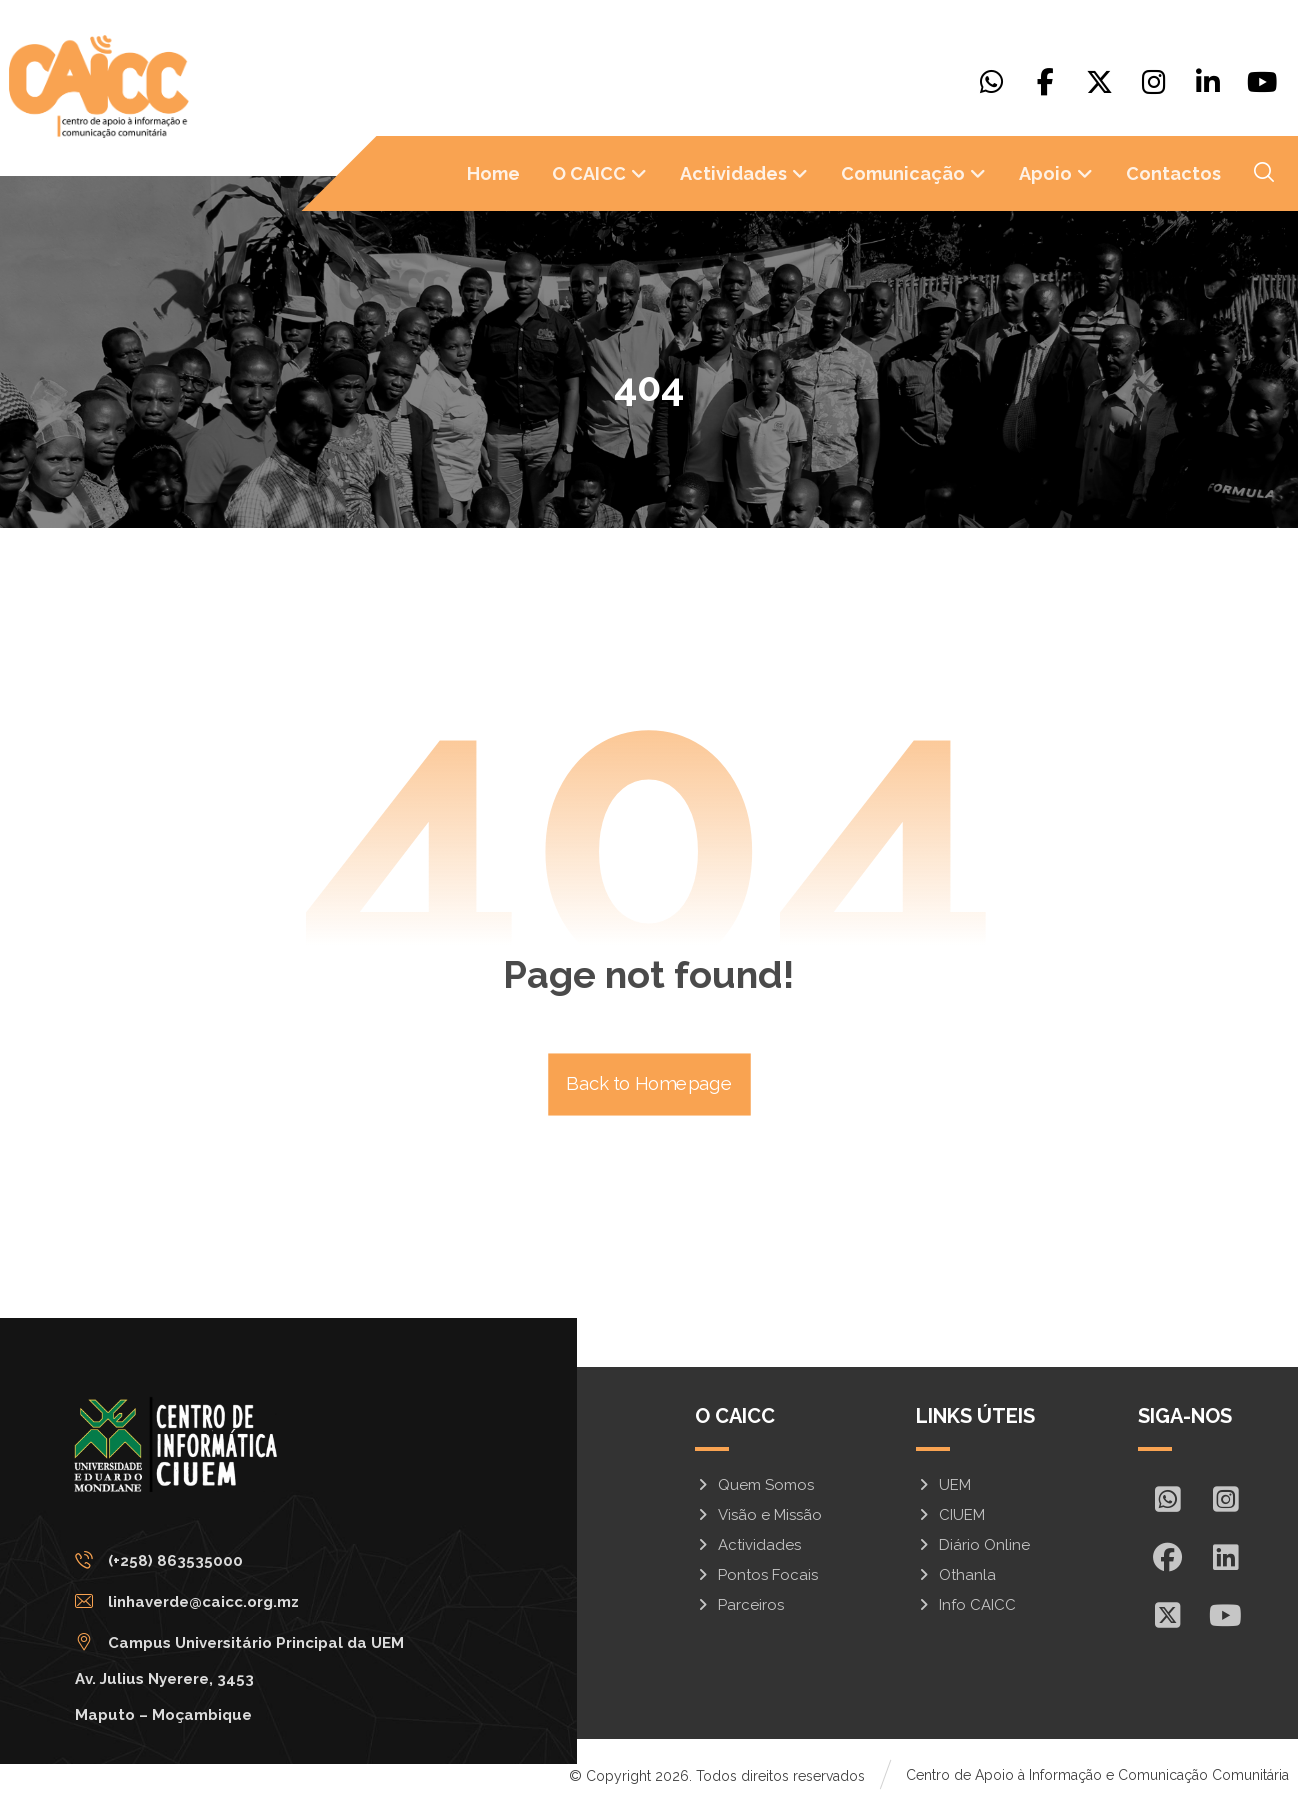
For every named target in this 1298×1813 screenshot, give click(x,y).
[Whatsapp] (992, 82)
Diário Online (973, 1547)
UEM (943, 1487)
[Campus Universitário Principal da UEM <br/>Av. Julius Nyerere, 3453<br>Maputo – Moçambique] (248, 1651)
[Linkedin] (1208, 82)
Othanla (956, 1577)
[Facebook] (1046, 82)
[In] (1225, 1559)
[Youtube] (1262, 82)
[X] (1100, 82)
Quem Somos (754, 1487)
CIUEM (950, 1517)
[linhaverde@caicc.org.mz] (248, 1610)
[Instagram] (1154, 82)
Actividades (748, 1547)
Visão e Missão (758, 1517)
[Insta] (1225, 1501)
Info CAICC (966, 1607)
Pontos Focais (756, 1577)
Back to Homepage (649, 1086)
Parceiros (739, 1607)
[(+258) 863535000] (248, 1569)
